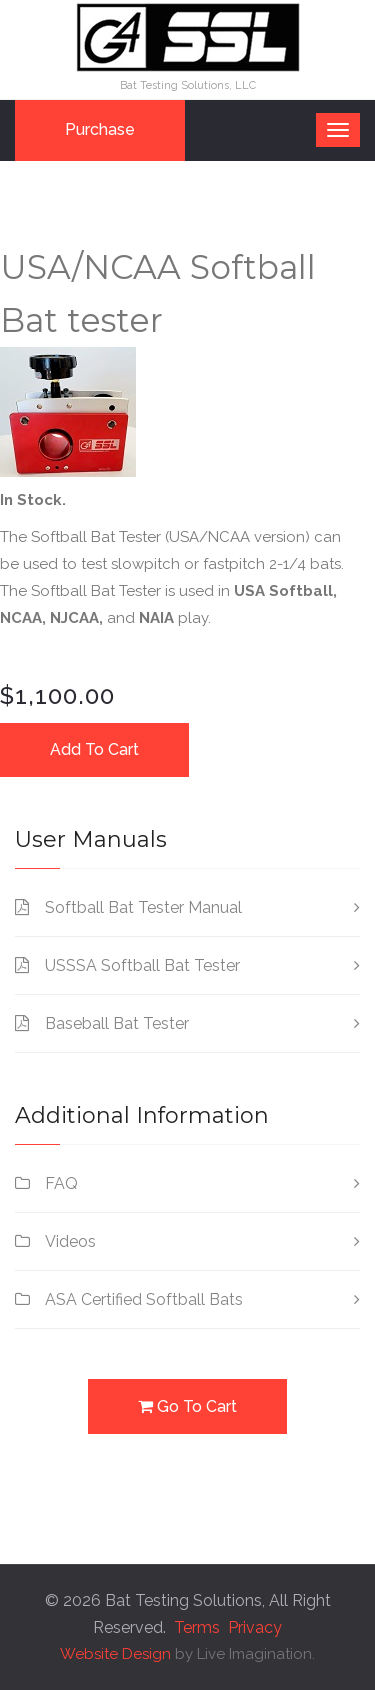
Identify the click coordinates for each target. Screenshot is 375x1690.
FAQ (61, 1183)
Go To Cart (187, 1406)
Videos (70, 1241)
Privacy (255, 1627)
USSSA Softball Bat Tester (142, 965)
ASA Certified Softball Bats (144, 1299)
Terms (197, 1627)
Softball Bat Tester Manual (143, 907)
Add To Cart (94, 749)
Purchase (100, 129)
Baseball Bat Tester (117, 1023)
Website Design (115, 1654)
